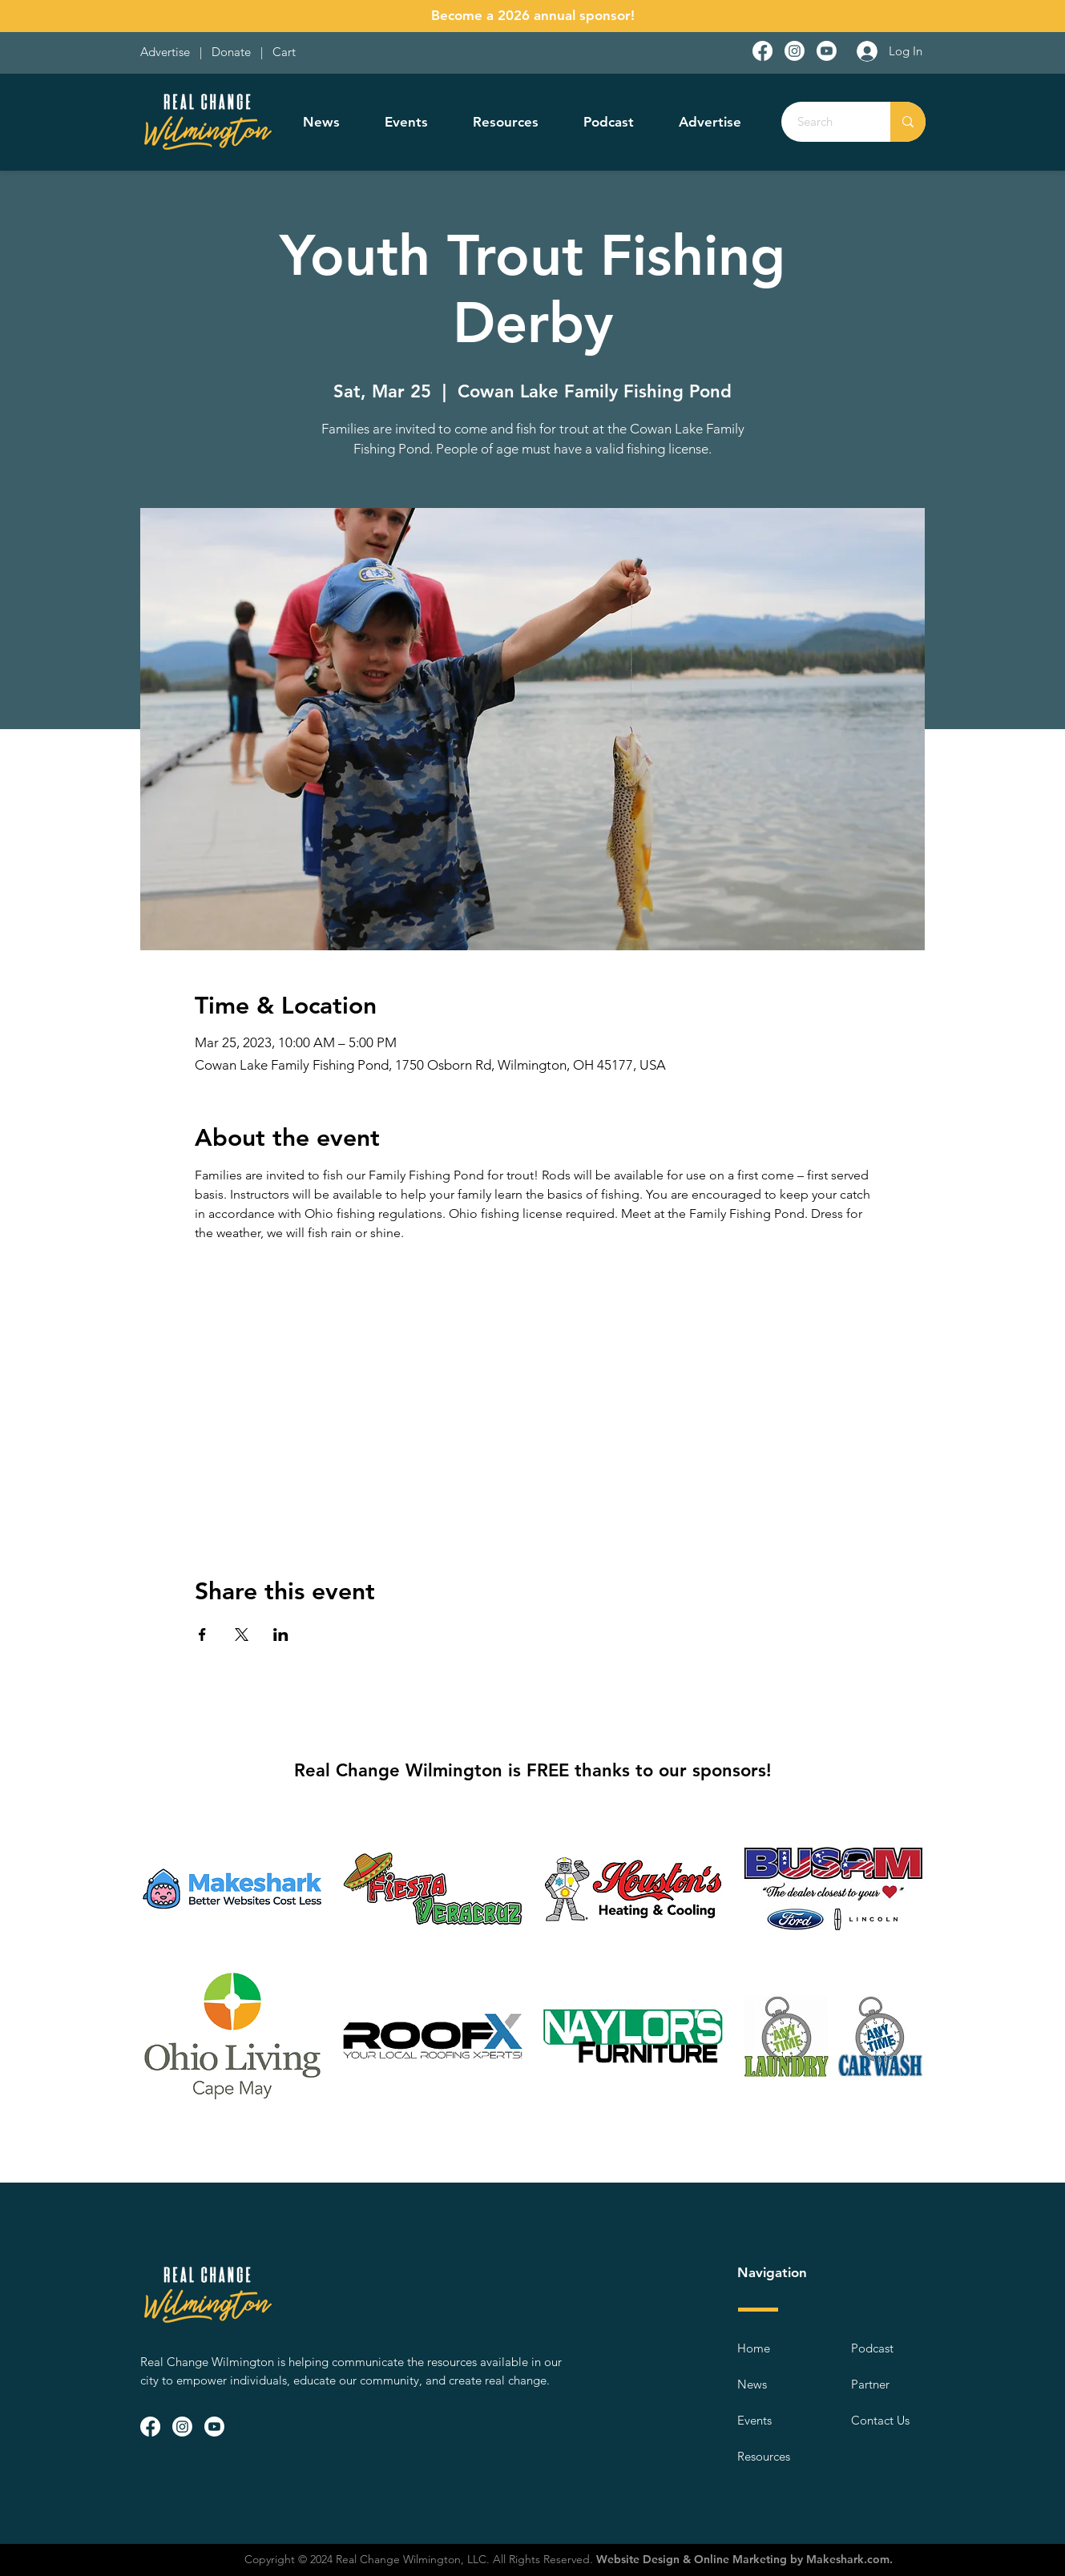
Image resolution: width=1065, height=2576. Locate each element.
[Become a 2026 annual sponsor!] (533, 16)
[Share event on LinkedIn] (280, 1634)
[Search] (827, 122)
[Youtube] (827, 51)
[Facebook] (762, 51)
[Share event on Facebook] (202, 1634)
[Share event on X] (241, 1634)
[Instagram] (795, 51)
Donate (234, 51)
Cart (284, 51)
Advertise (166, 51)
